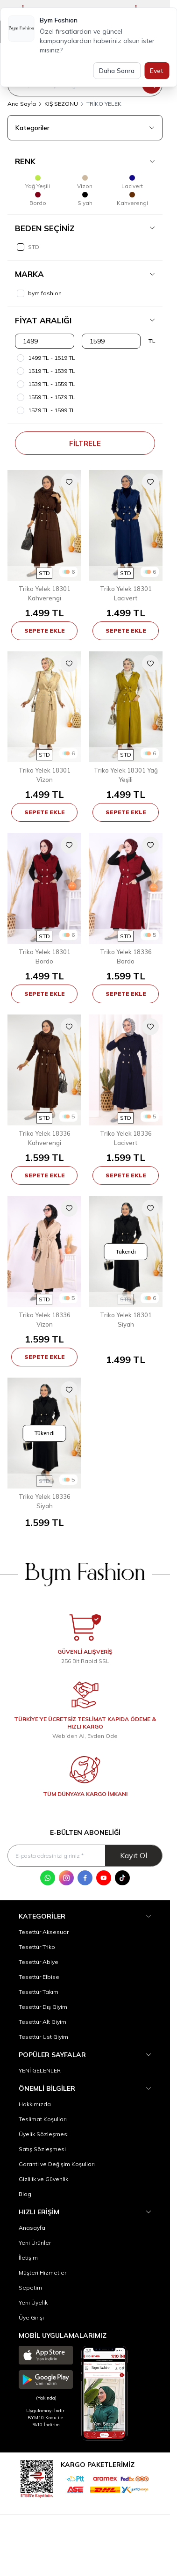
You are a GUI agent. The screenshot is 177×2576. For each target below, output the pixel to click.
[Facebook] (85, 1877)
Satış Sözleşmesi (42, 2149)
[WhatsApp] (47, 1877)
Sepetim (30, 2287)
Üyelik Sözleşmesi (44, 2134)
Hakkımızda (35, 2104)
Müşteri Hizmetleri (43, 2272)
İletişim (28, 2257)
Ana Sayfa (21, 103)
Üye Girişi (31, 2317)
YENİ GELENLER (40, 2070)
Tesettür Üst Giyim (43, 2036)
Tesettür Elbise (39, 1976)
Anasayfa (32, 2227)
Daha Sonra (117, 70)
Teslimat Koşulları (43, 2119)
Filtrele (85, 443)
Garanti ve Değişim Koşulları (57, 2163)
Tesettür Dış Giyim (43, 2006)
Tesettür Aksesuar (44, 1931)
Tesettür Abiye (38, 1961)
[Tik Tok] (122, 1877)
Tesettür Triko (37, 1946)
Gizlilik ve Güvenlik (43, 2178)
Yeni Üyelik (33, 2302)
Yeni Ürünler (35, 2242)
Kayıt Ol (133, 1855)
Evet (156, 70)
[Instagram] (66, 1877)
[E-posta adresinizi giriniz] (85, 1855)
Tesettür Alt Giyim (42, 2021)
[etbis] (37, 2477)
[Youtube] (103, 1877)
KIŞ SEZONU (61, 103)
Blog (25, 2193)
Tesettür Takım (38, 1991)
